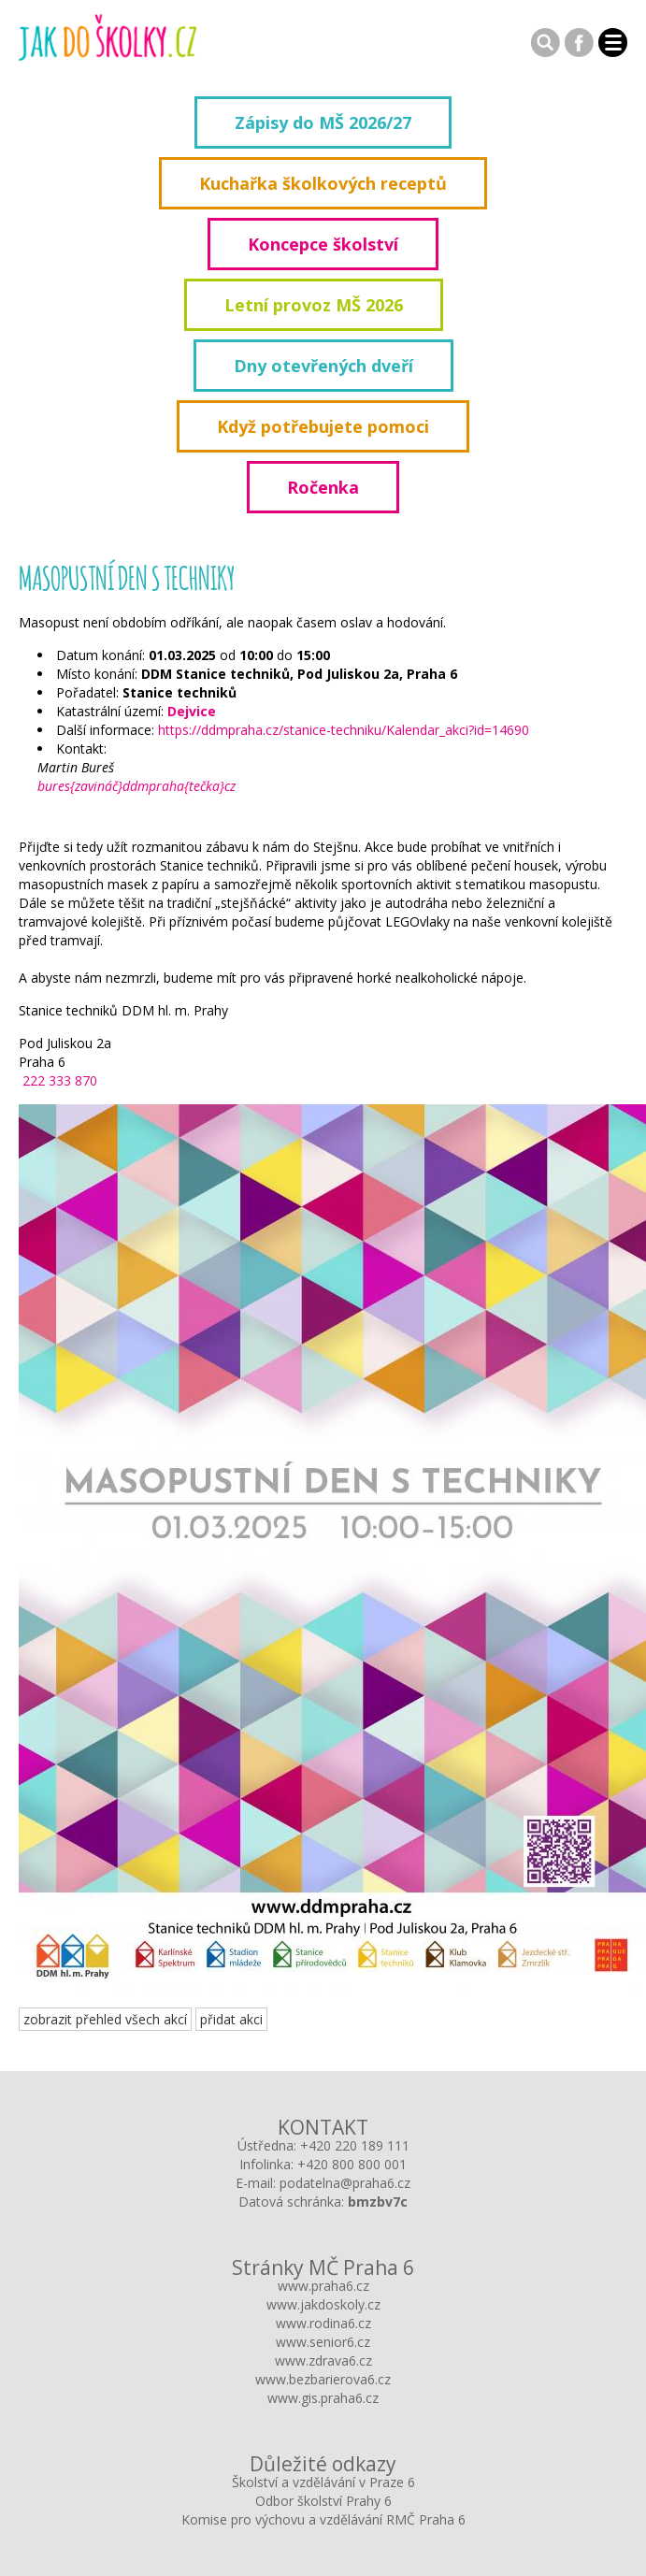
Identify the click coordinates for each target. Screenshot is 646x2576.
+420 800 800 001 (352, 2164)
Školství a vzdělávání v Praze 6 (323, 2482)
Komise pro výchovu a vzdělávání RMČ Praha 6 (323, 2519)
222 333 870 (58, 1080)
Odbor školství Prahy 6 (323, 2501)
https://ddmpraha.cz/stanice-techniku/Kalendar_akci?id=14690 (343, 730)
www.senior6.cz (323, 2342)
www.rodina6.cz (323, 2323)
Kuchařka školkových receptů (323, 183)
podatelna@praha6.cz (345, 2183)
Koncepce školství (323, 244)
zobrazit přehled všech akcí (105, 2019)
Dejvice (191, 711)
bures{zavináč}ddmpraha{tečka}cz (136, 786)
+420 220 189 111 (354, 2145)
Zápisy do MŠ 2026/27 (323, 122)
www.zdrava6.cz (323, 2360)
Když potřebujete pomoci (323, 426)
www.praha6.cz (323, 2286)
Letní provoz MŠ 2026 (313, 305)
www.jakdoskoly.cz (323, 2304)
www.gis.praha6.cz (323, 2398)
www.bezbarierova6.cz (323, 2379)
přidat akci (231, 2019)
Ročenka (323, 487)
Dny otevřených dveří (323, 365)
